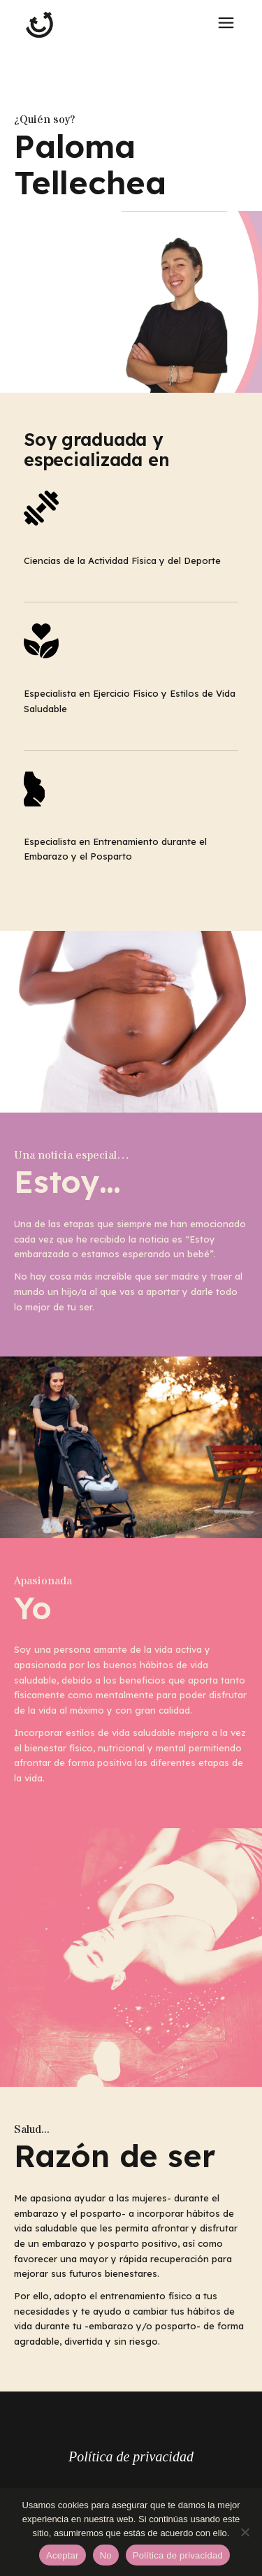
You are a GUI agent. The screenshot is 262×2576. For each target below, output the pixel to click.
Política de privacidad (131, 2456)
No (106, 2555)
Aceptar (62, 2555)
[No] (245, 2532)
